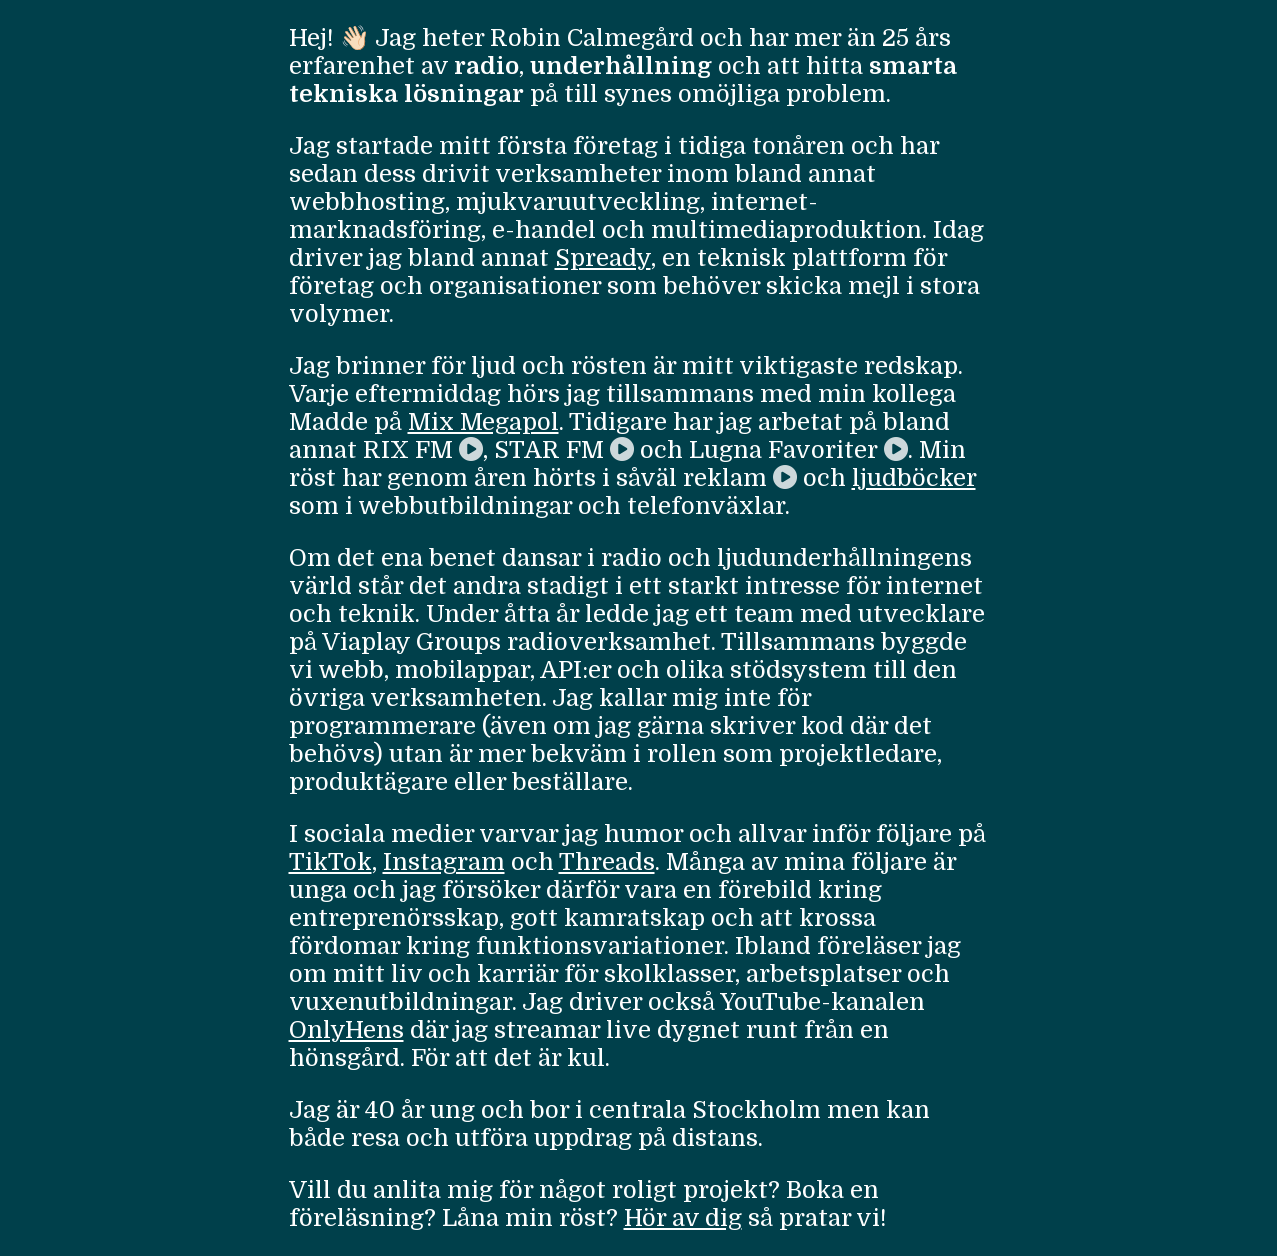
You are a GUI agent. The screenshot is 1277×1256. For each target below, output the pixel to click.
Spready (603, 258)
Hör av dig (683, 1218)
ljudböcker (914, 478)
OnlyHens (346, 1030)
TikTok (330, 862)
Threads (607, 862)
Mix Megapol (483, 422)
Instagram (444, 862)
